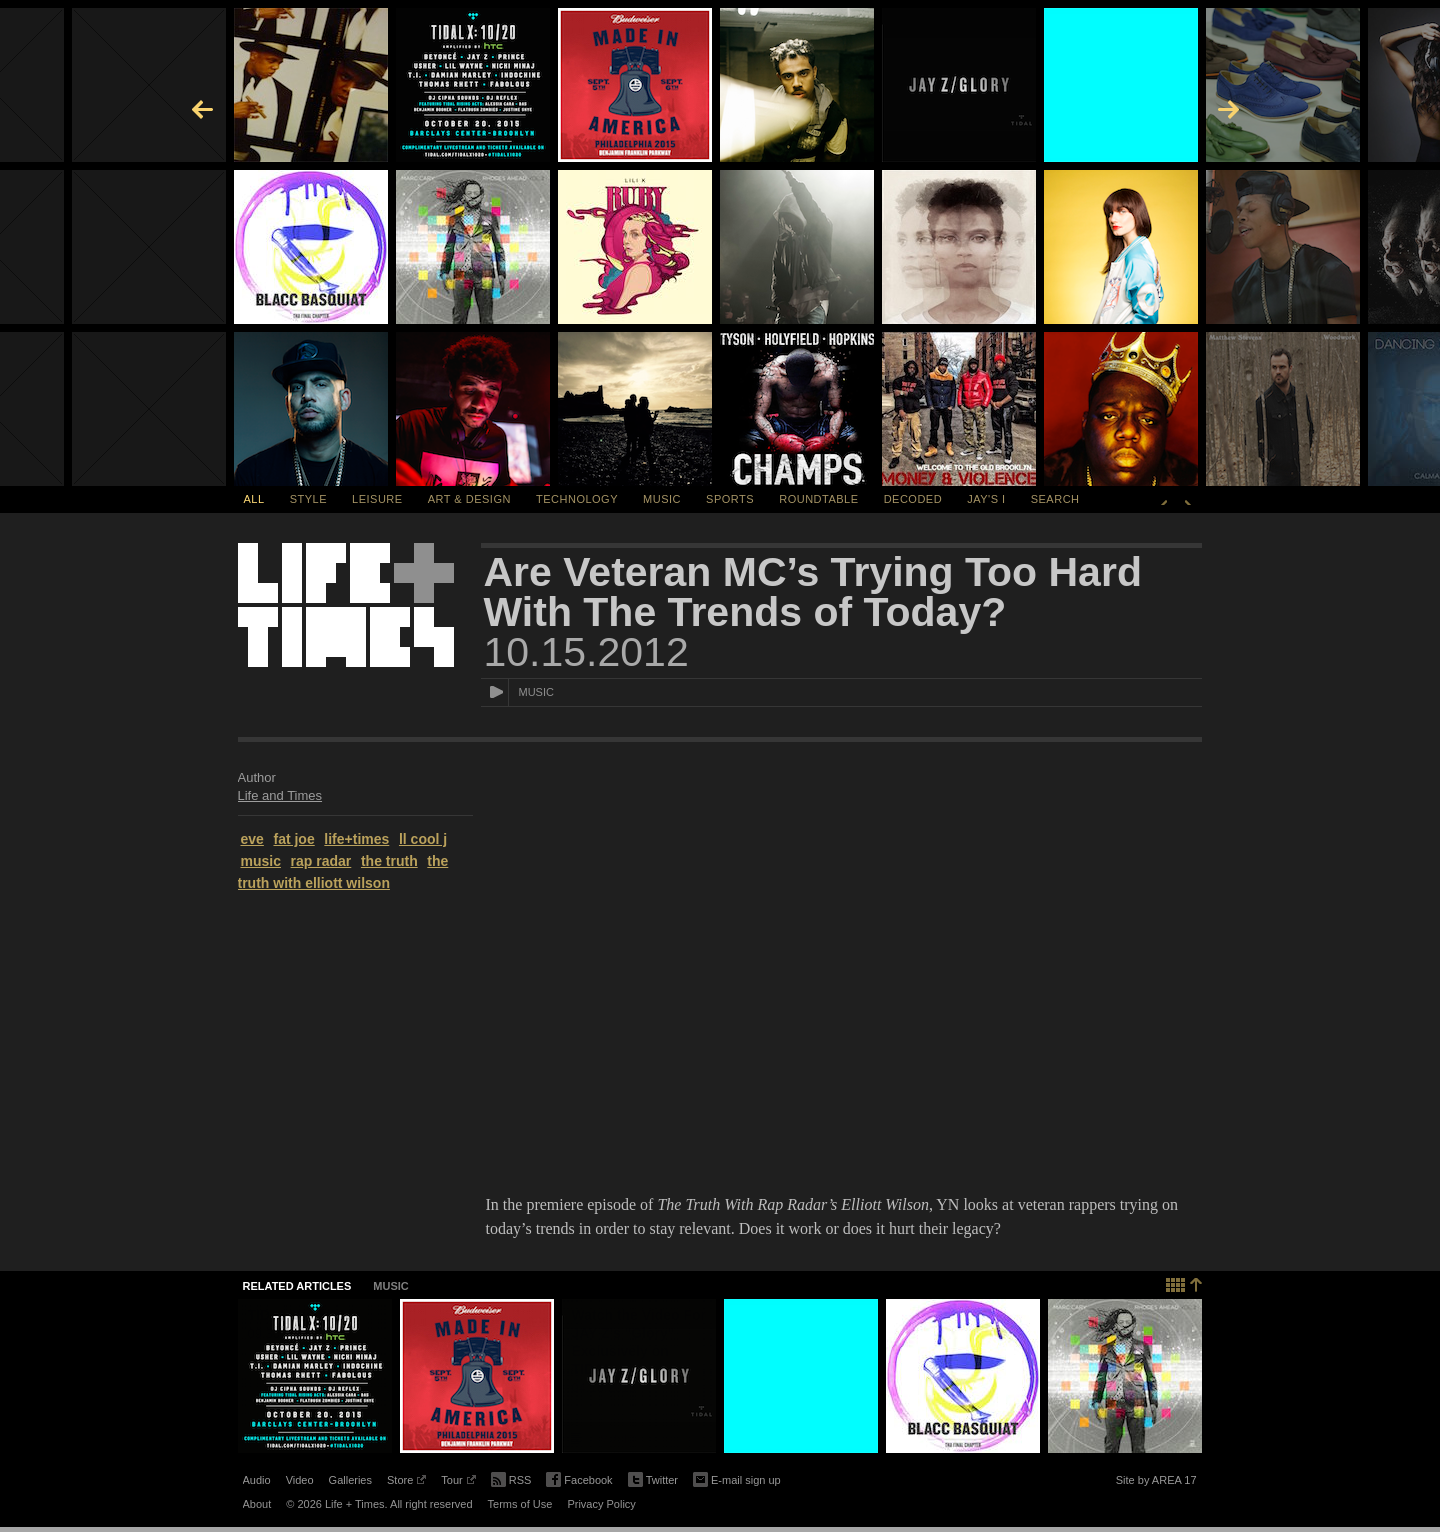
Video (300, 1480)
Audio (257, 1480)
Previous (1164, 499)
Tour (458, 1483)
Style (308, 499)
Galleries (350, 1480)
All (254, 499)
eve (252, 839)
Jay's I (986, 499)
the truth (389, 861)
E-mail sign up (737, 1478)
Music (662, 499)
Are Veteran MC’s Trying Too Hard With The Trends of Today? (813, 592)
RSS (511, 1478)
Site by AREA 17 (1156, 1483)
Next (1188, 499)
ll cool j (423, 839)
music (261, 861)
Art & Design (469, 499)
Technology (577, 499)
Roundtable (818, 499)
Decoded (913, 499)
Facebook (579, 1480)
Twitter (653, 1480)
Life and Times (280, 795)
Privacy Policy (601, 1504)
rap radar (321, 861)
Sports (730, 499)
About (257, 1504)
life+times (356, 839)
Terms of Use (520, 1504)
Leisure (377, 499)
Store (406, 1483)
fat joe (293, 839)
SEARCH (1055, 499)
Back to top (1184, 1282)
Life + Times (346, 605)
